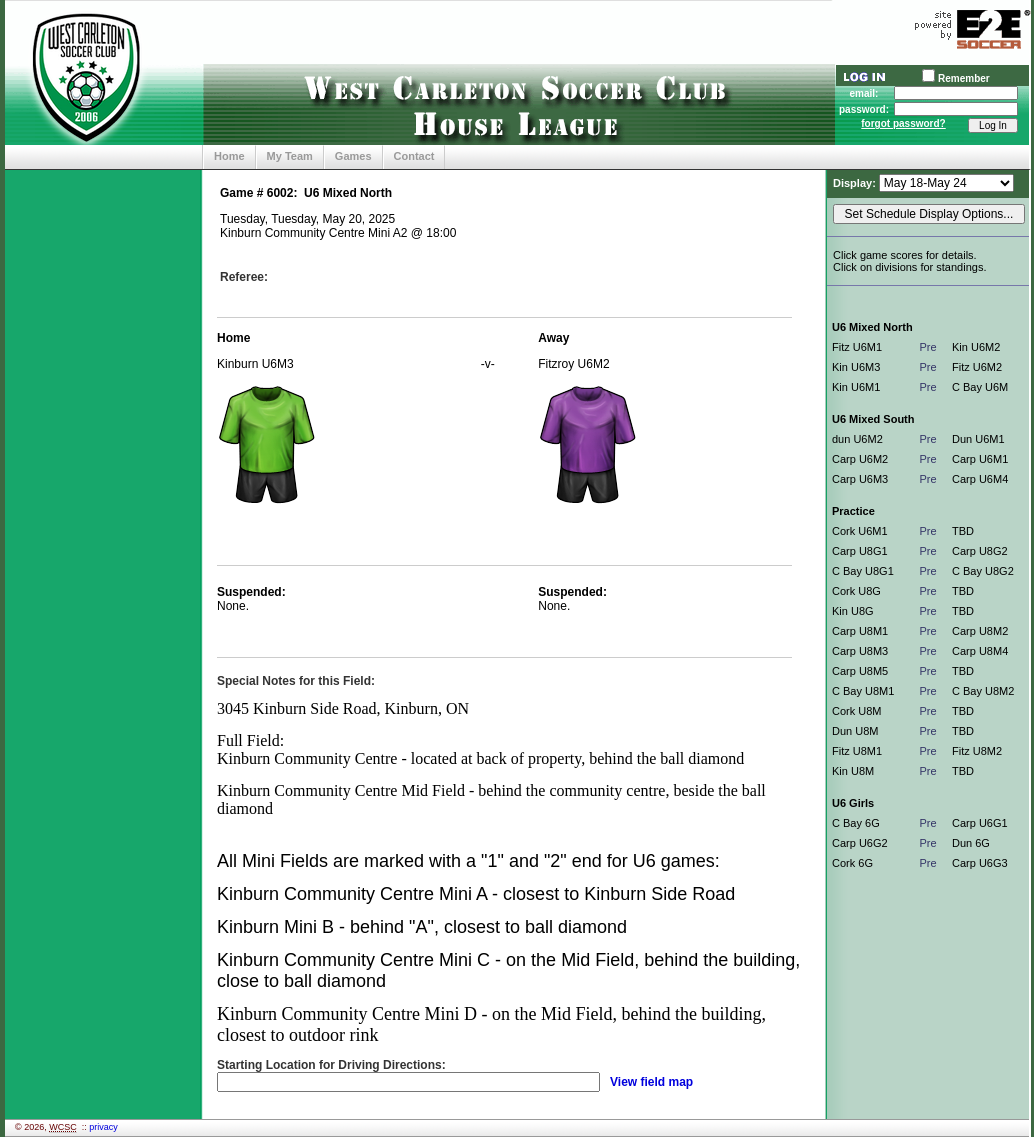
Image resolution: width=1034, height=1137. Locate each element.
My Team (290, 156)
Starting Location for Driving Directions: (331, 1065)
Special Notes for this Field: (296, 681)
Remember (964, 78)
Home (229, 156)
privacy (103, 1127)
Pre (927, 347)
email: (864, 93)
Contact (414, 156)
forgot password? (903, 123)
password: (864, 109)
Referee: (244, 277)
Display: (856, 183)
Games (353, 156)
